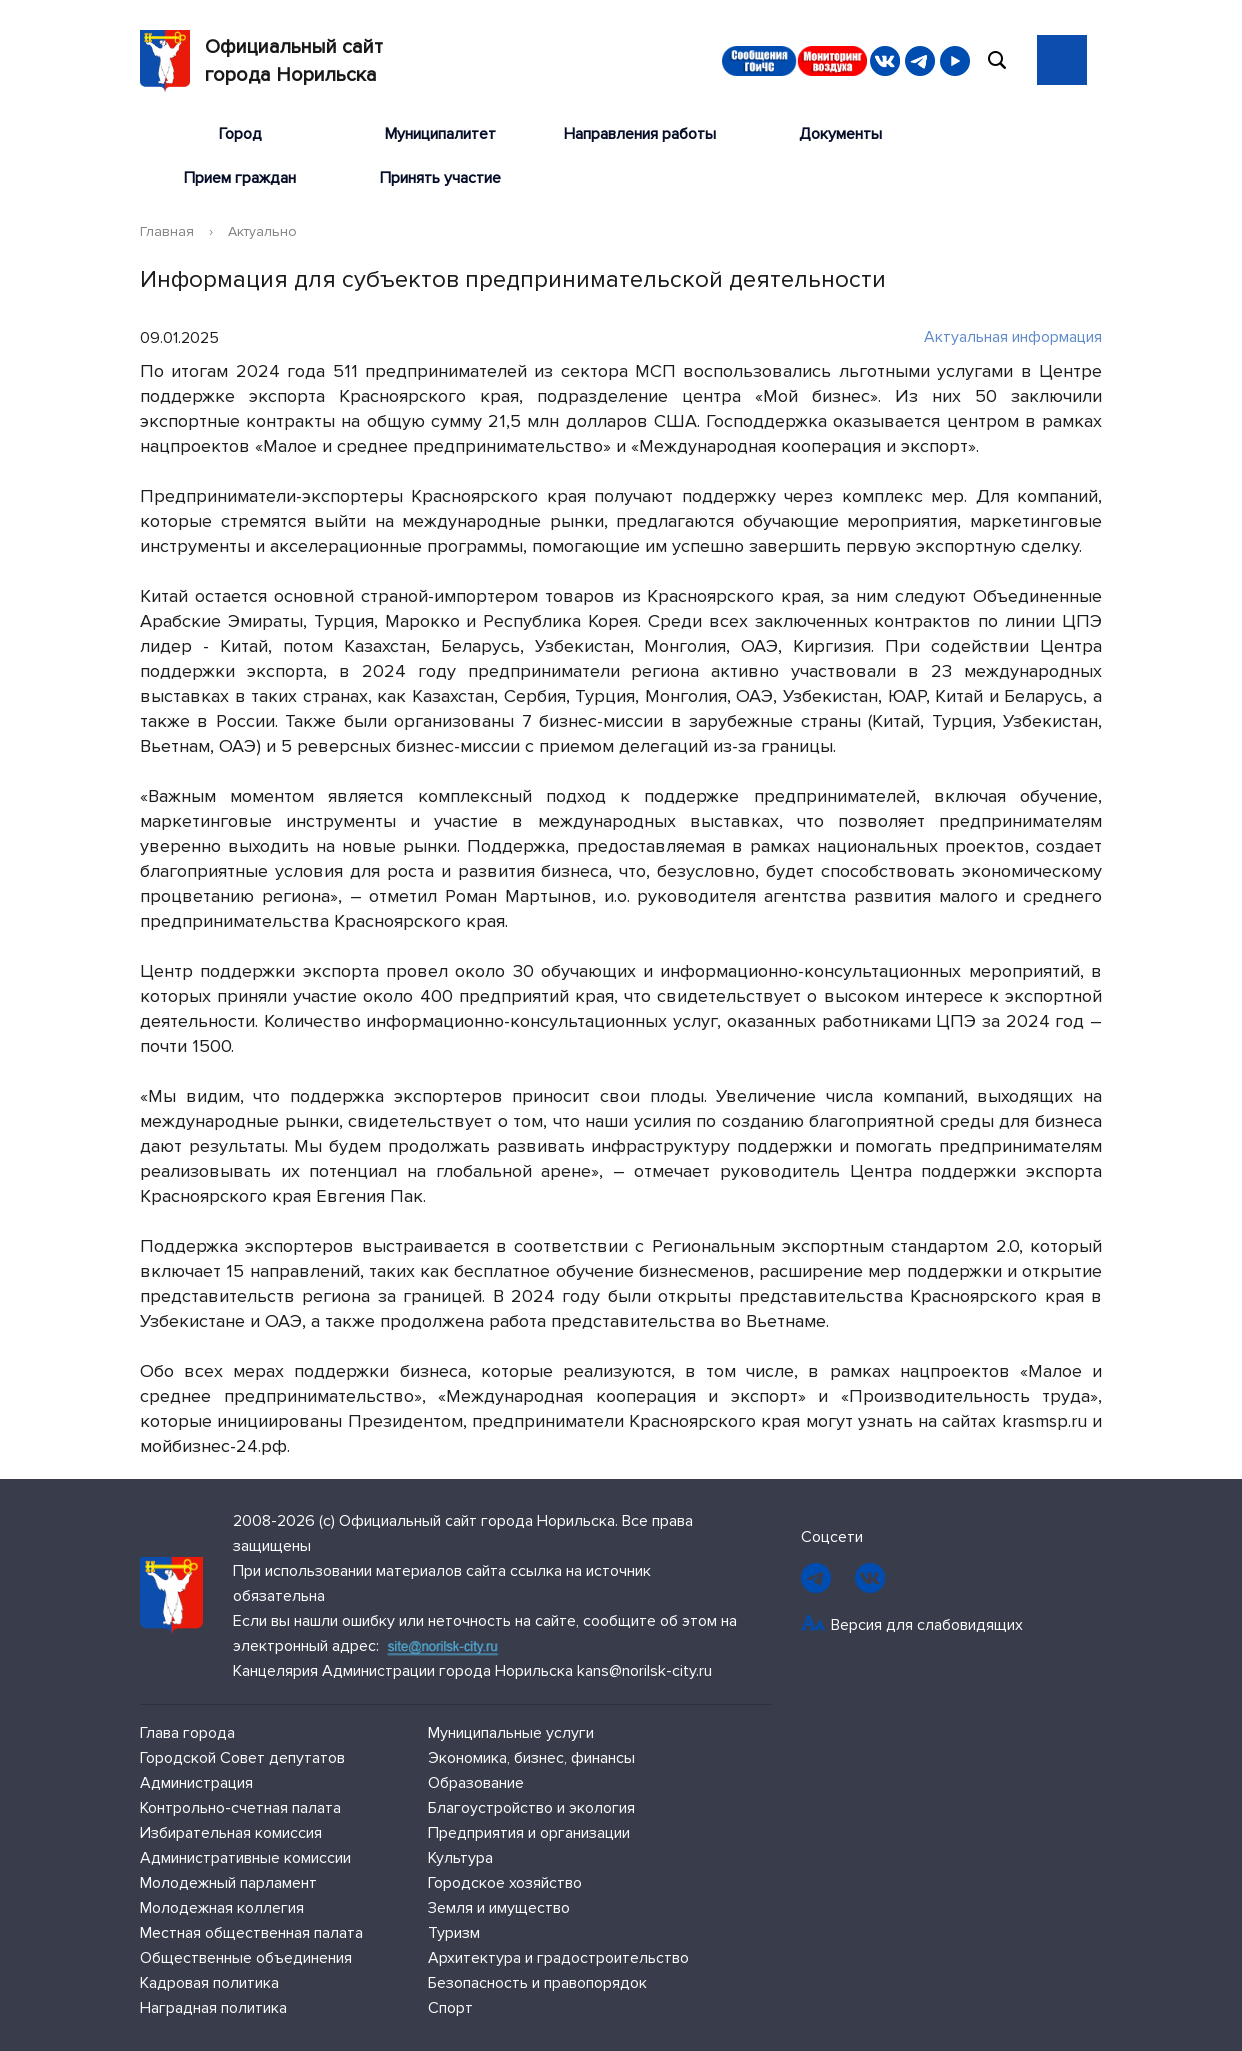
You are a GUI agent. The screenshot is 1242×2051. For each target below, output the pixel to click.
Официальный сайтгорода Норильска (261, 61)
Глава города (187, 1733)
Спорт (450, 2008)
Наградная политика (213, 2008)
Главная (167, 231)
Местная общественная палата (251, 1933)
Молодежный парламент (228, 1883)
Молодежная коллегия (222, 1908)
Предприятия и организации (529, 1833)
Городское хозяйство (505, 1883)
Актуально (262, 231)
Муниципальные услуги (511, 1733)
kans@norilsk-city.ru (644, 1671)
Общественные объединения (246, 1958)
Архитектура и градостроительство (558, 1958)
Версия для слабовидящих (927, 1625)
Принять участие (440, 178)
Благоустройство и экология (531, 1808)
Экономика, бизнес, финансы (531, 1758)
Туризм (454, 1933)
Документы (840, 134)
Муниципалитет (440, 134)
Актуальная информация (1003, 337)
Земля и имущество (499, 1908)
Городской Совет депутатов (242, 1758)
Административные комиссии (245, 1858)
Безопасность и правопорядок (537, 1983)
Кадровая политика (209, 1983)
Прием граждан (240, 178)
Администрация (196, 1783)
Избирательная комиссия (231, 1833)
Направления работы (640, 134)
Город (240, 134)
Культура (460, 1858)
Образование (476, 1783)
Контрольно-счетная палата (240, 1808)
